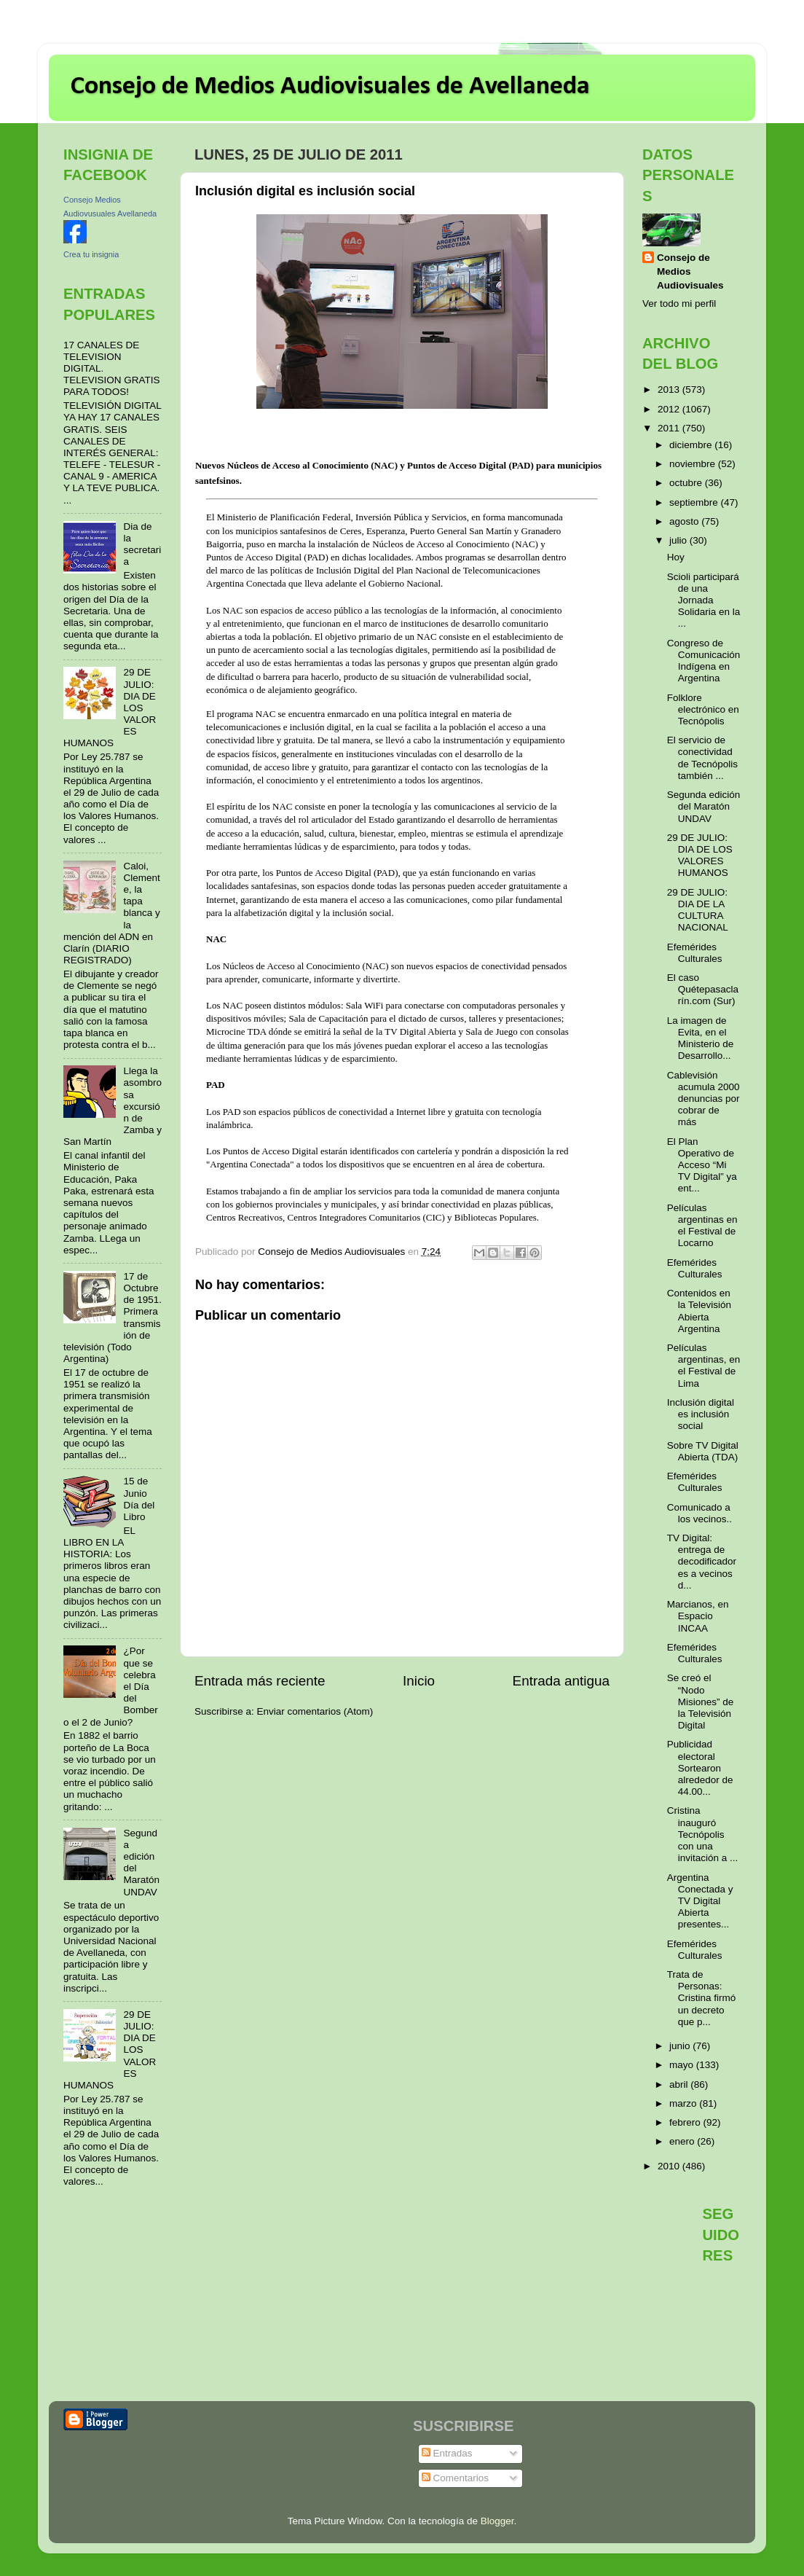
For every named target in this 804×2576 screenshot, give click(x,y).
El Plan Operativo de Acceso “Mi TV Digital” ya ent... (702, 1165)
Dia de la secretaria (142, 544)
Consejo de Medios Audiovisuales (690, 271)
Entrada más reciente (260, 1680)
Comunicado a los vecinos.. (699, 1513)
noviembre (693, 463)
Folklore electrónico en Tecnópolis (703, 709)
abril (679, 2084)
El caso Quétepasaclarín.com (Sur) (702, 989)
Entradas (447, 2453)
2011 (670, 428)
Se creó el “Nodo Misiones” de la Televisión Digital (700, 1701)
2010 (670, 2166)
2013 (670, 389)
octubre (687, 482)
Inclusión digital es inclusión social (700, 1414)
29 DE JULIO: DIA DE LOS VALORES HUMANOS (700, 855)
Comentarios (455, 2478)
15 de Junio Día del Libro (138, 1499)
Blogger (497, 2521)
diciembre (691, 444)
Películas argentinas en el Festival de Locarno (702, 1225)
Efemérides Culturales (694, 952)
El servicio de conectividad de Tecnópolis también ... (702, 758)
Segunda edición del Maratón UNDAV (704, 806)
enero (683, 2141)
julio (679, 540)
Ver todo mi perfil (679, 303)
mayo (682, 2064)
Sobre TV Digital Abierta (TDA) (702, 1451)
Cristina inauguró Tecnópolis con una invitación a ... (702, 1834)
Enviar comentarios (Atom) (315, 1711)
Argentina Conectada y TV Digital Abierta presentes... (700, 1901)
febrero (686, 2122)
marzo (684, 2103)
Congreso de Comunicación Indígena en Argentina (704, 661)
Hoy (676, 557)
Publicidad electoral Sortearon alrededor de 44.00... (700, 1768)
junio (681, 2045)
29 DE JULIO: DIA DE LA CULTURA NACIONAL (697, 910)
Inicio (419, 1680)
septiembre (695, 502)
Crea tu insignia (91, 254)
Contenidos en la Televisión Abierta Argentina (699, 1311)
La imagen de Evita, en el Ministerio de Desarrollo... (700, 1038)
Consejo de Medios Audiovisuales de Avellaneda (330, 87)
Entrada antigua (561, 1680)
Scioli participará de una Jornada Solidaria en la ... (704, 600)
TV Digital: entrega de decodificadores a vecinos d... (701, 1561)
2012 (670, 409)
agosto (685, 521)
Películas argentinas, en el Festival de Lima (704, 1365)
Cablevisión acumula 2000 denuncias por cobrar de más (703, 1099)
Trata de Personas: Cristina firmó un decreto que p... (701, 1998)
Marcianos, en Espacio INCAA (698, 1616)
